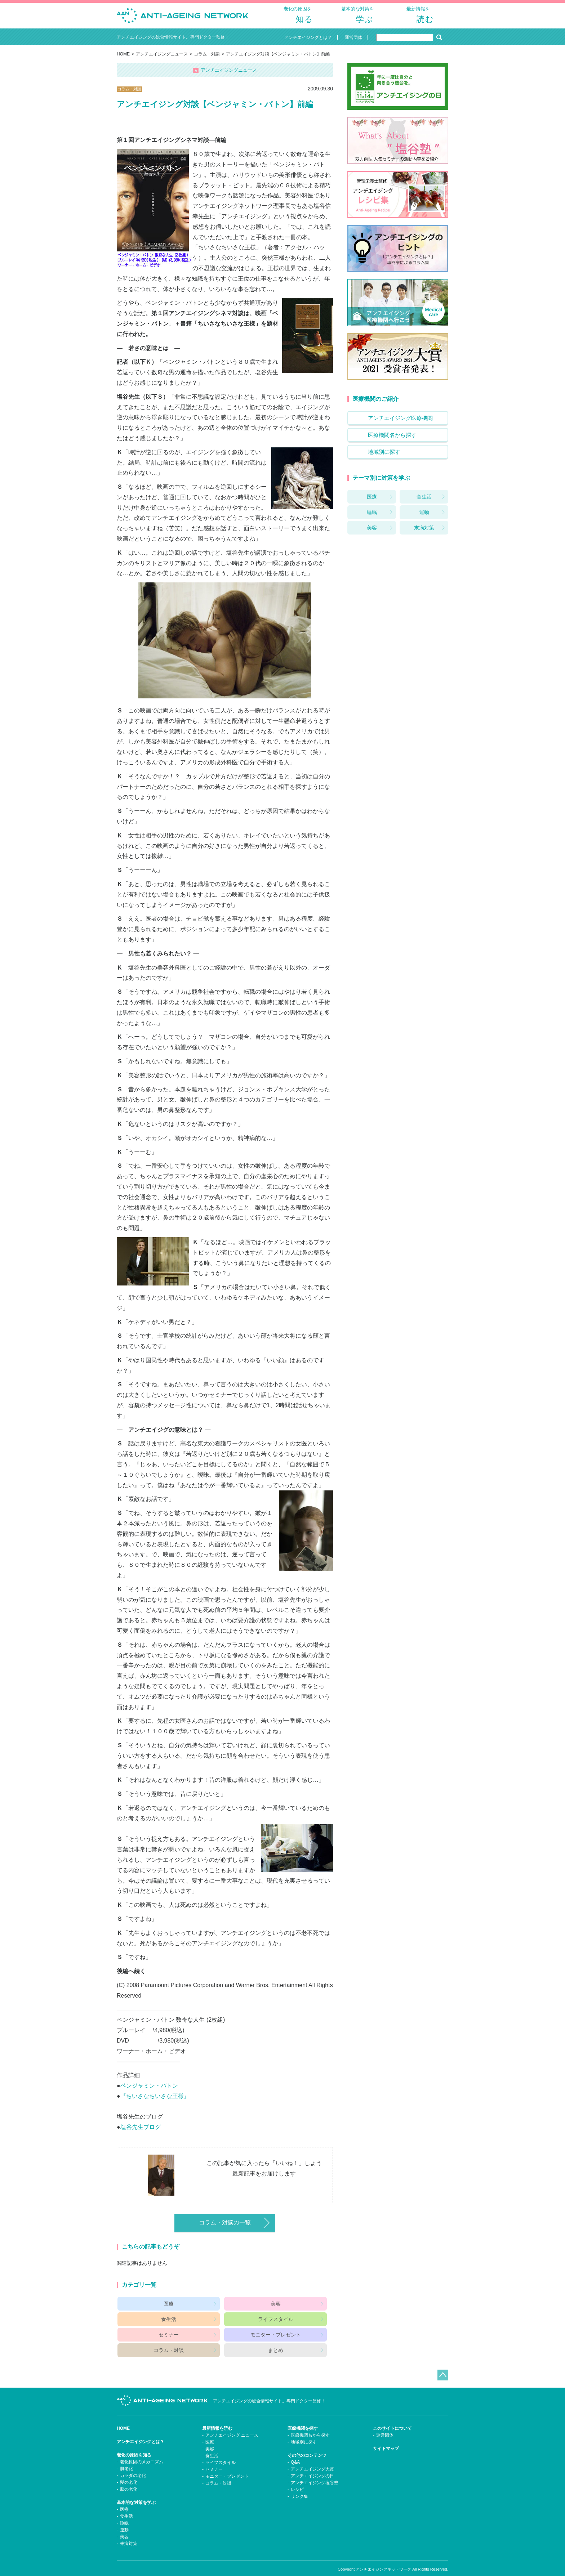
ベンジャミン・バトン (149, 2091)
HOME (123, 59)
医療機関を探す (303, 2418)
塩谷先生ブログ (140, 2133)
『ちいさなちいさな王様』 (155, 2102)
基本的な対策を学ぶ (136, 2492)
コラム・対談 (207, 59)
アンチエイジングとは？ (140, 2431)
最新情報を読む (217, 2418)
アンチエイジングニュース (162, 59)
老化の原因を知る (134, 2445)
